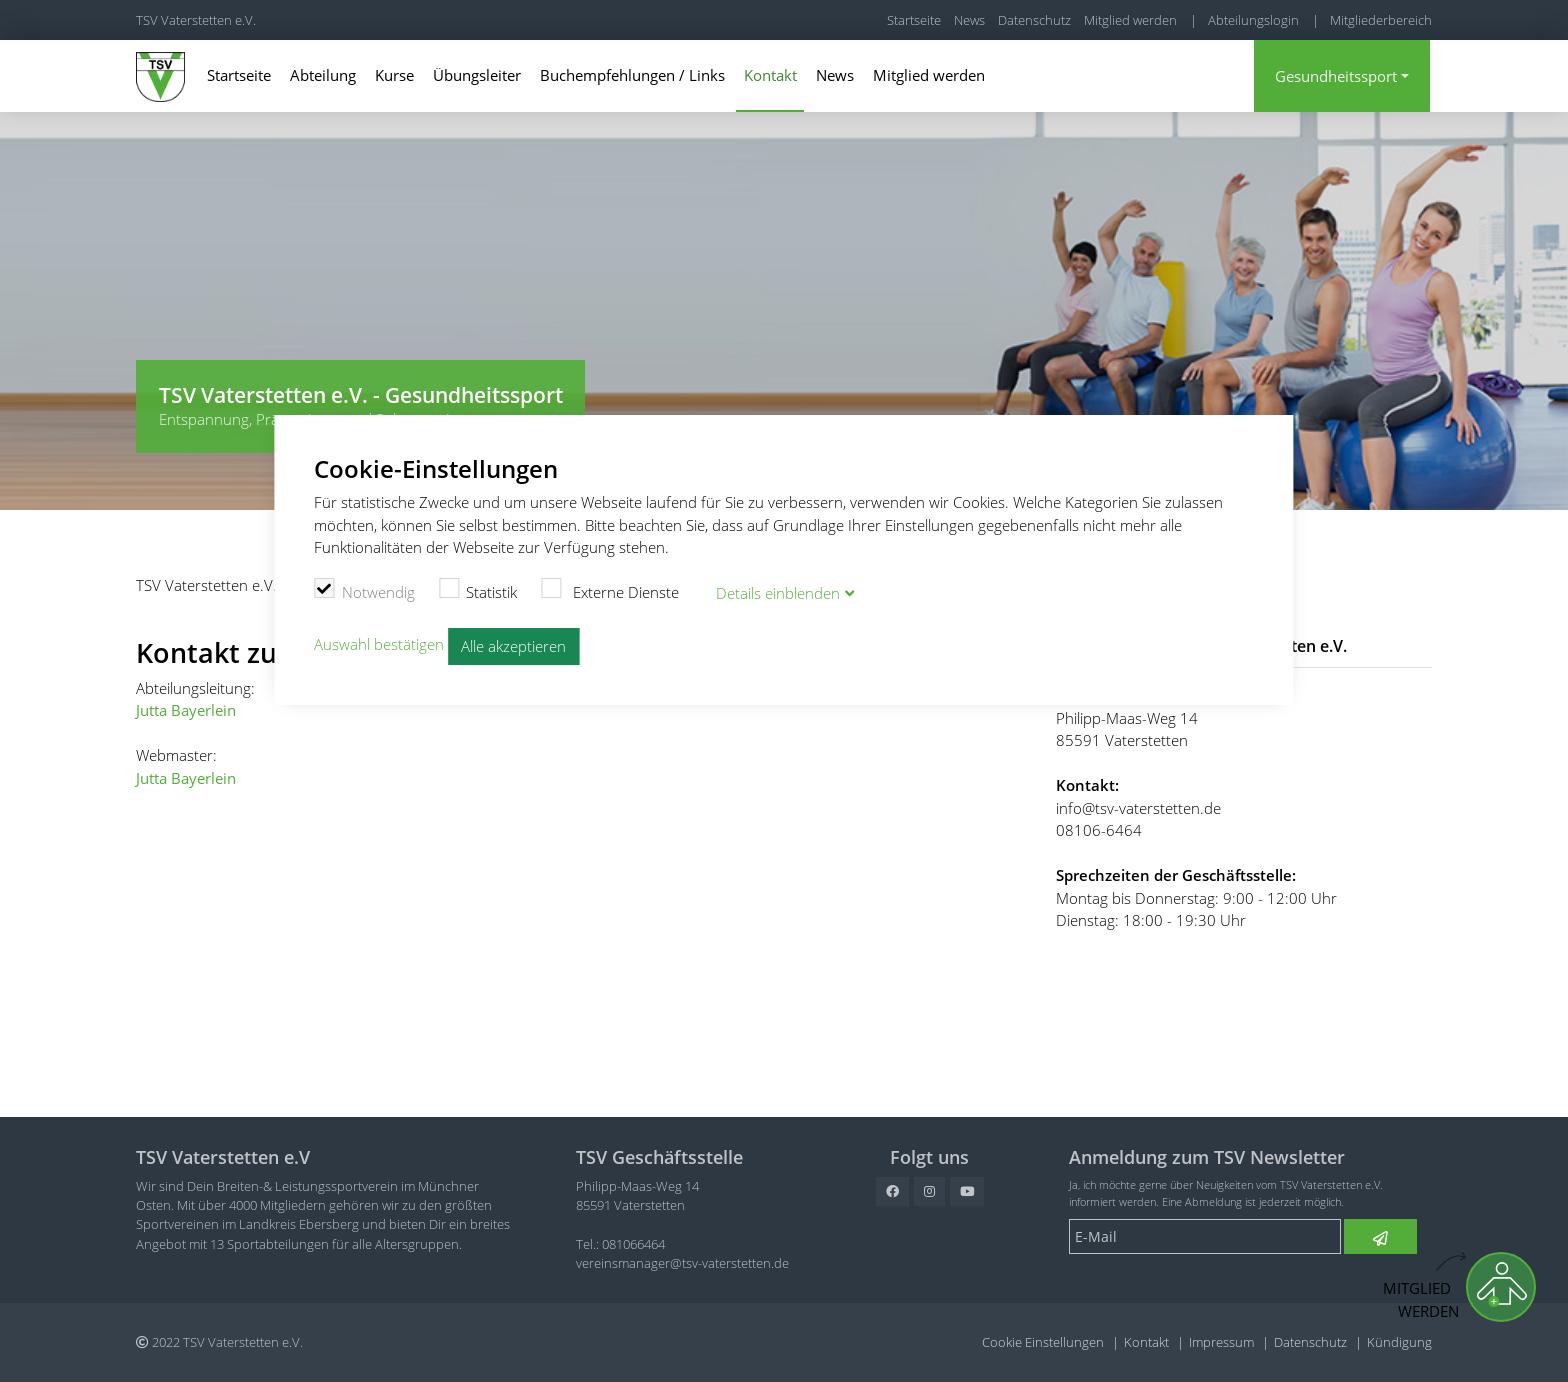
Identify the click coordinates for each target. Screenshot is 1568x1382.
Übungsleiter (477, 75)
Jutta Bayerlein (186, 710)
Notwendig (364, 590)
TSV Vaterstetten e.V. (196, 20)
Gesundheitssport (1336, 76)
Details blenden (778, 593)
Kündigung (1399, 1342)
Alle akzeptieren (513, 646)
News (969, 20)
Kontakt (770, 75)
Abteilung (323, 75)
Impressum (1221, 1342)
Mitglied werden (1130, 20)
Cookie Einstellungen (1043, 1342)
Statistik (478, 590)
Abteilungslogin (1253, 20)
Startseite (914, 20)
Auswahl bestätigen (379, 645)
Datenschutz (1034, 20)
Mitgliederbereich (1381, 20)
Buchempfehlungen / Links (632, 75)
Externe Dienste (610, 590)
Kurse (394, 75)
